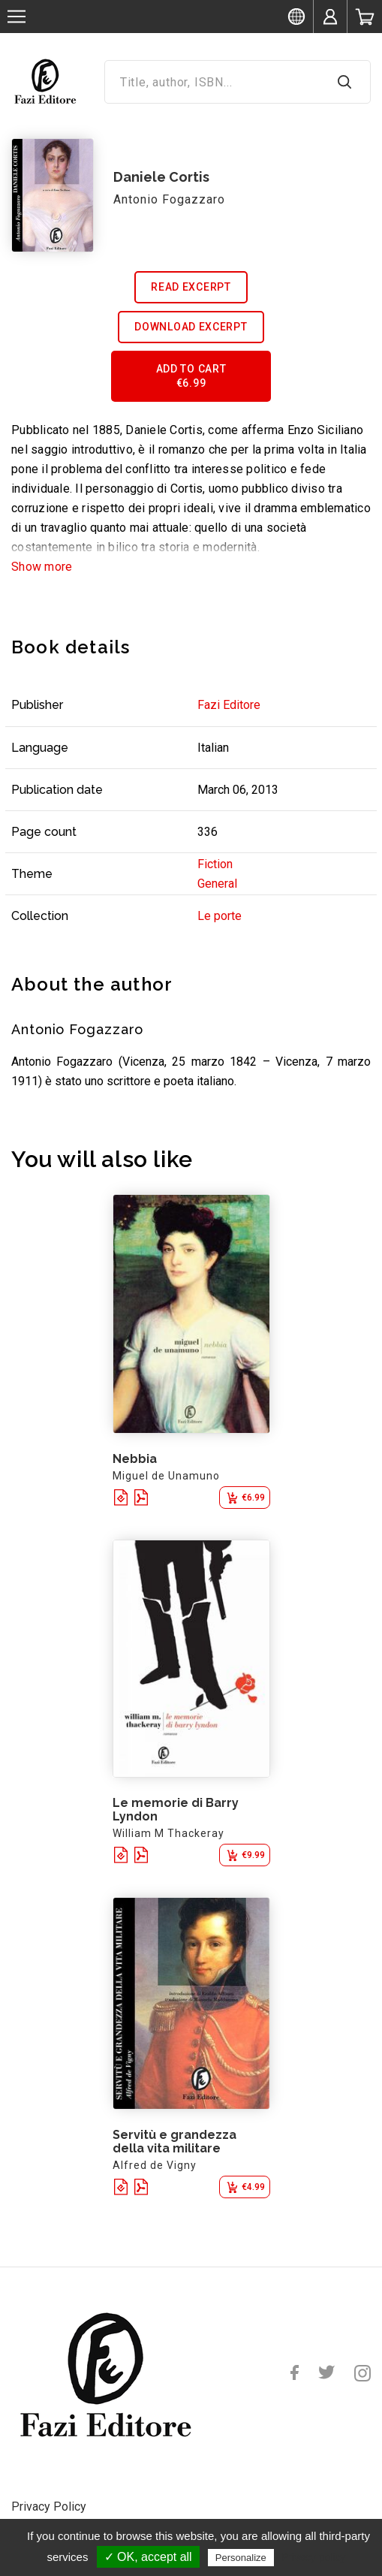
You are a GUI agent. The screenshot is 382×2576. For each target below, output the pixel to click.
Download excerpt (190, 327)
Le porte (219, 916)
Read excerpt (190, 287)
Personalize (240, 2557)
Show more (41, 567)
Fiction (215, 864)
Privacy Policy (48, 2506)
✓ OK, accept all (148, 2556)
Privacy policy (313, 2557)
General (217, 883)
